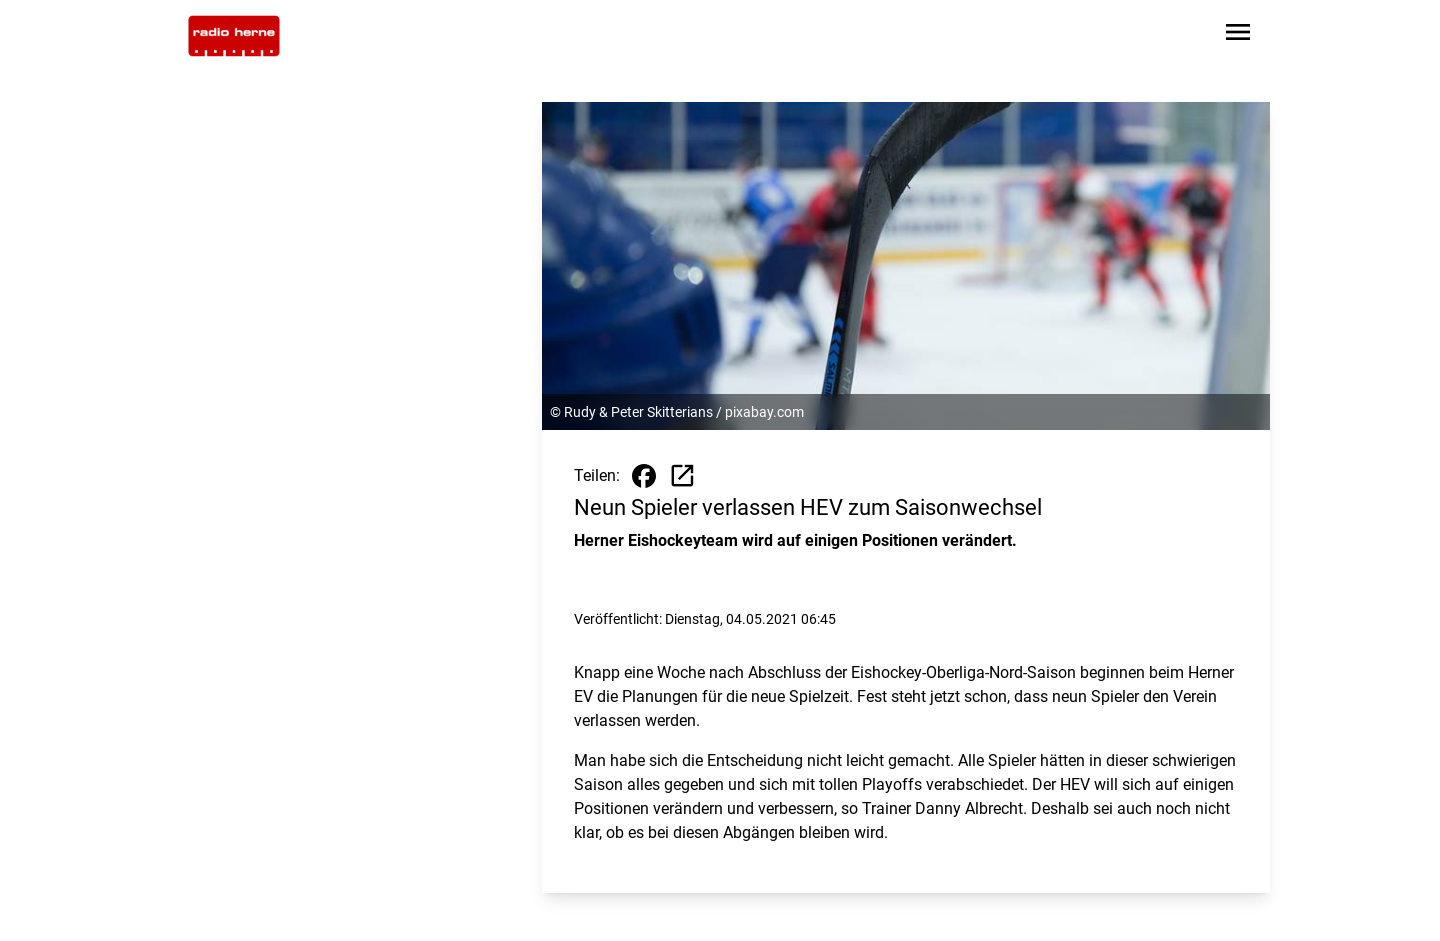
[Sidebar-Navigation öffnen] (1238, 35)
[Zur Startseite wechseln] (234, 36)
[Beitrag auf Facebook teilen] (644, 476)
